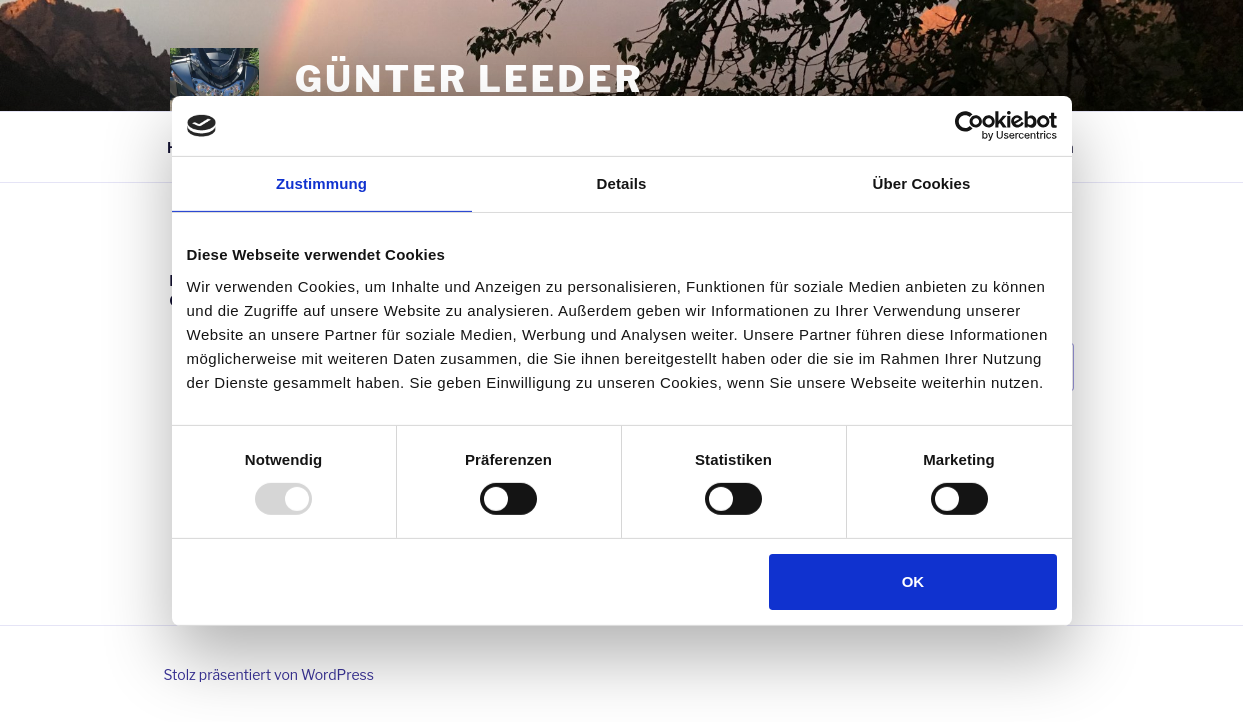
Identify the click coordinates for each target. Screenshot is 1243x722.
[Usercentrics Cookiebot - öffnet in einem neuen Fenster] (969, 126)
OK (913, 581)
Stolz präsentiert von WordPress (269, 674)
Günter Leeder (469, 79)
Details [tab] (622, 183)
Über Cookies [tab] (922, 183)
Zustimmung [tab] (321, 183)
